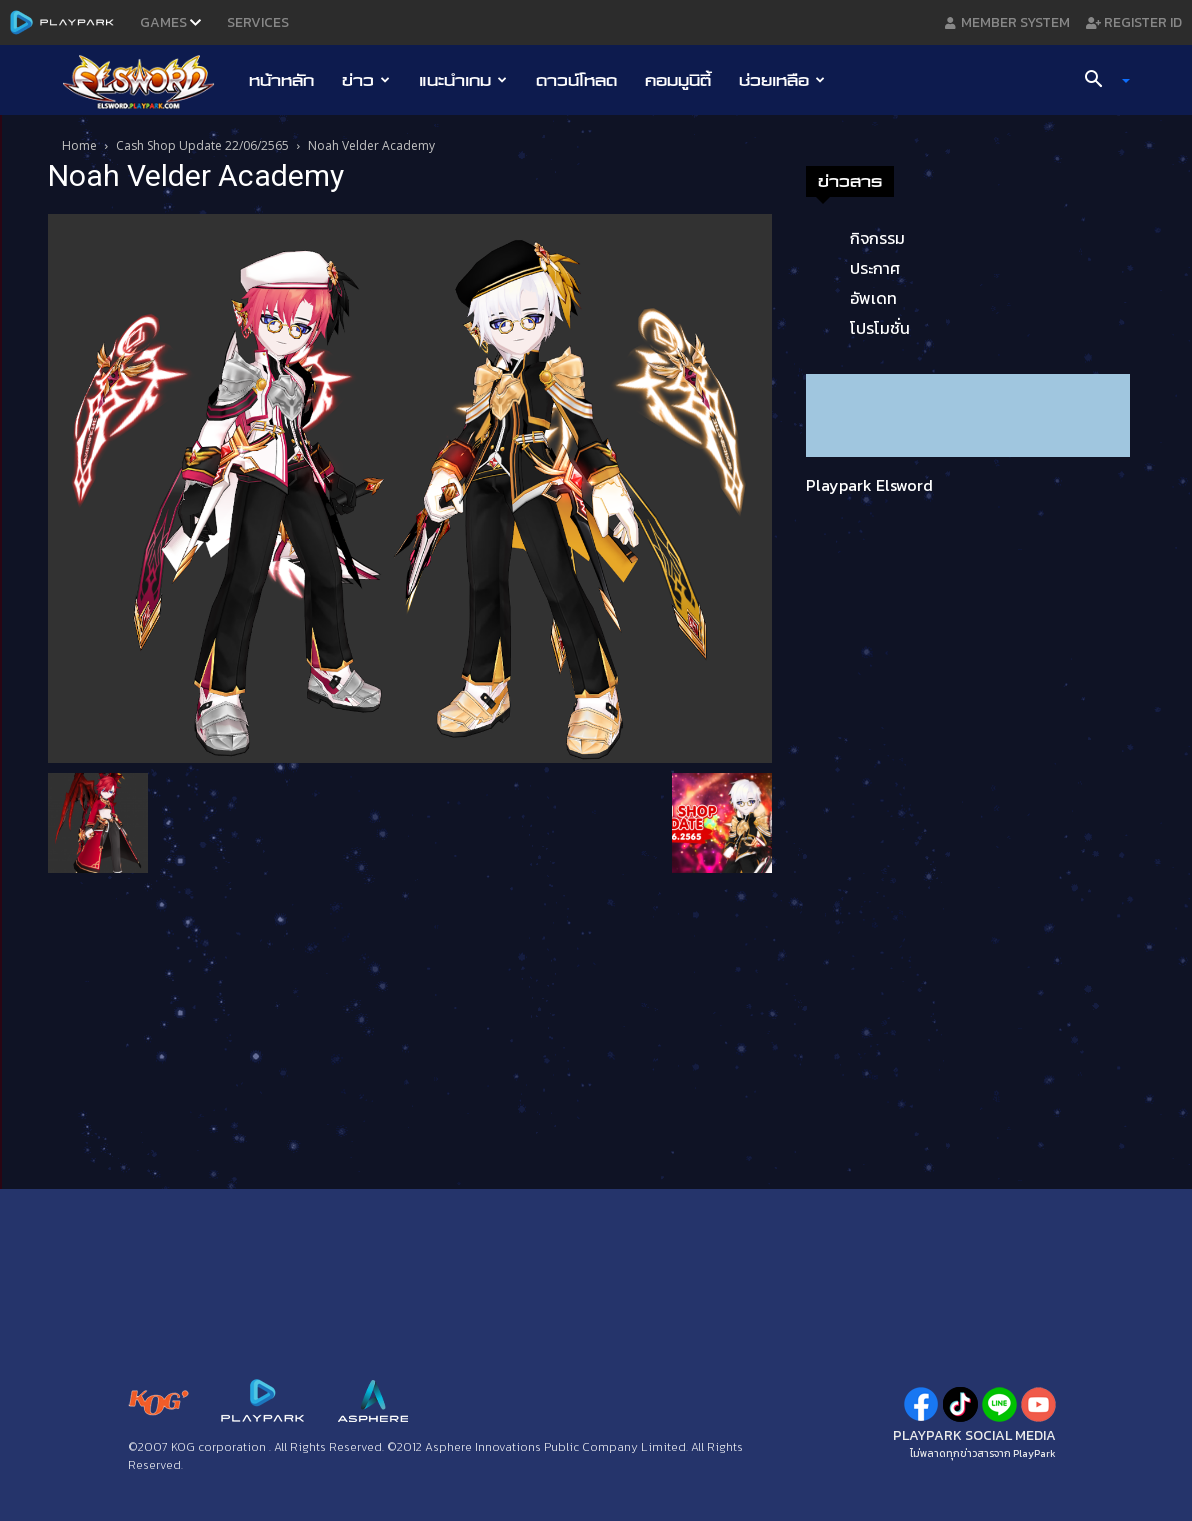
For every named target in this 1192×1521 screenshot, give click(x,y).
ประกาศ (875, 268)
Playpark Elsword (869, 485)
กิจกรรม (877, 238)
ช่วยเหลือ (782, 80)
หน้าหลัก (281, 80)
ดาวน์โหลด (576, 80)
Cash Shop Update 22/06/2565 (202, 145)
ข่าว (366, 80)
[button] (1100, 81)
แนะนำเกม (463, 80)
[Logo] (148, 81)
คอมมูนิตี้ (678, 80)
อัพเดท (873, 298)
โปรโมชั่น (880, 328)
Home (79, 145)
